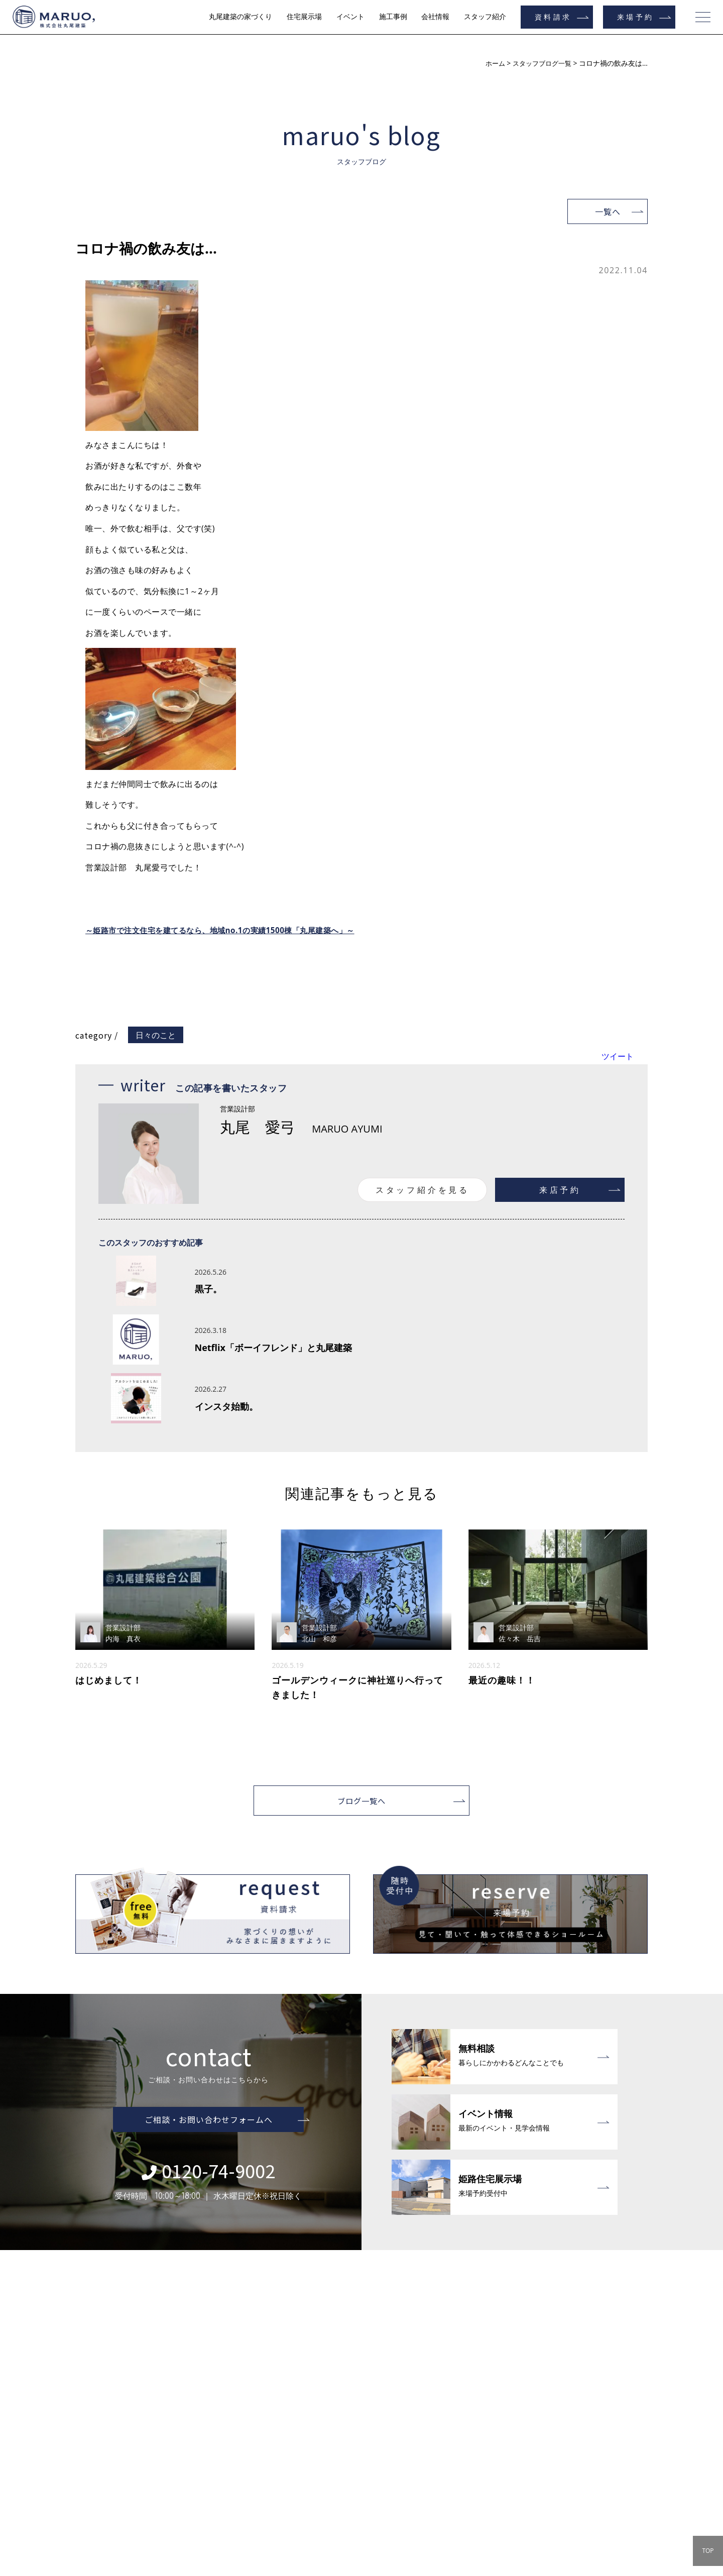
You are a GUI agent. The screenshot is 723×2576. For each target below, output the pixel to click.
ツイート (617, 1056)
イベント (350, 16)
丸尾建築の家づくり (240, 16)
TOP (707, 2550)
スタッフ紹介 (485, 16)
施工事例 (393, 16)
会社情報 (435, 16)
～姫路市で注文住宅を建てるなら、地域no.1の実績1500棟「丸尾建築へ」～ (228, 930)
